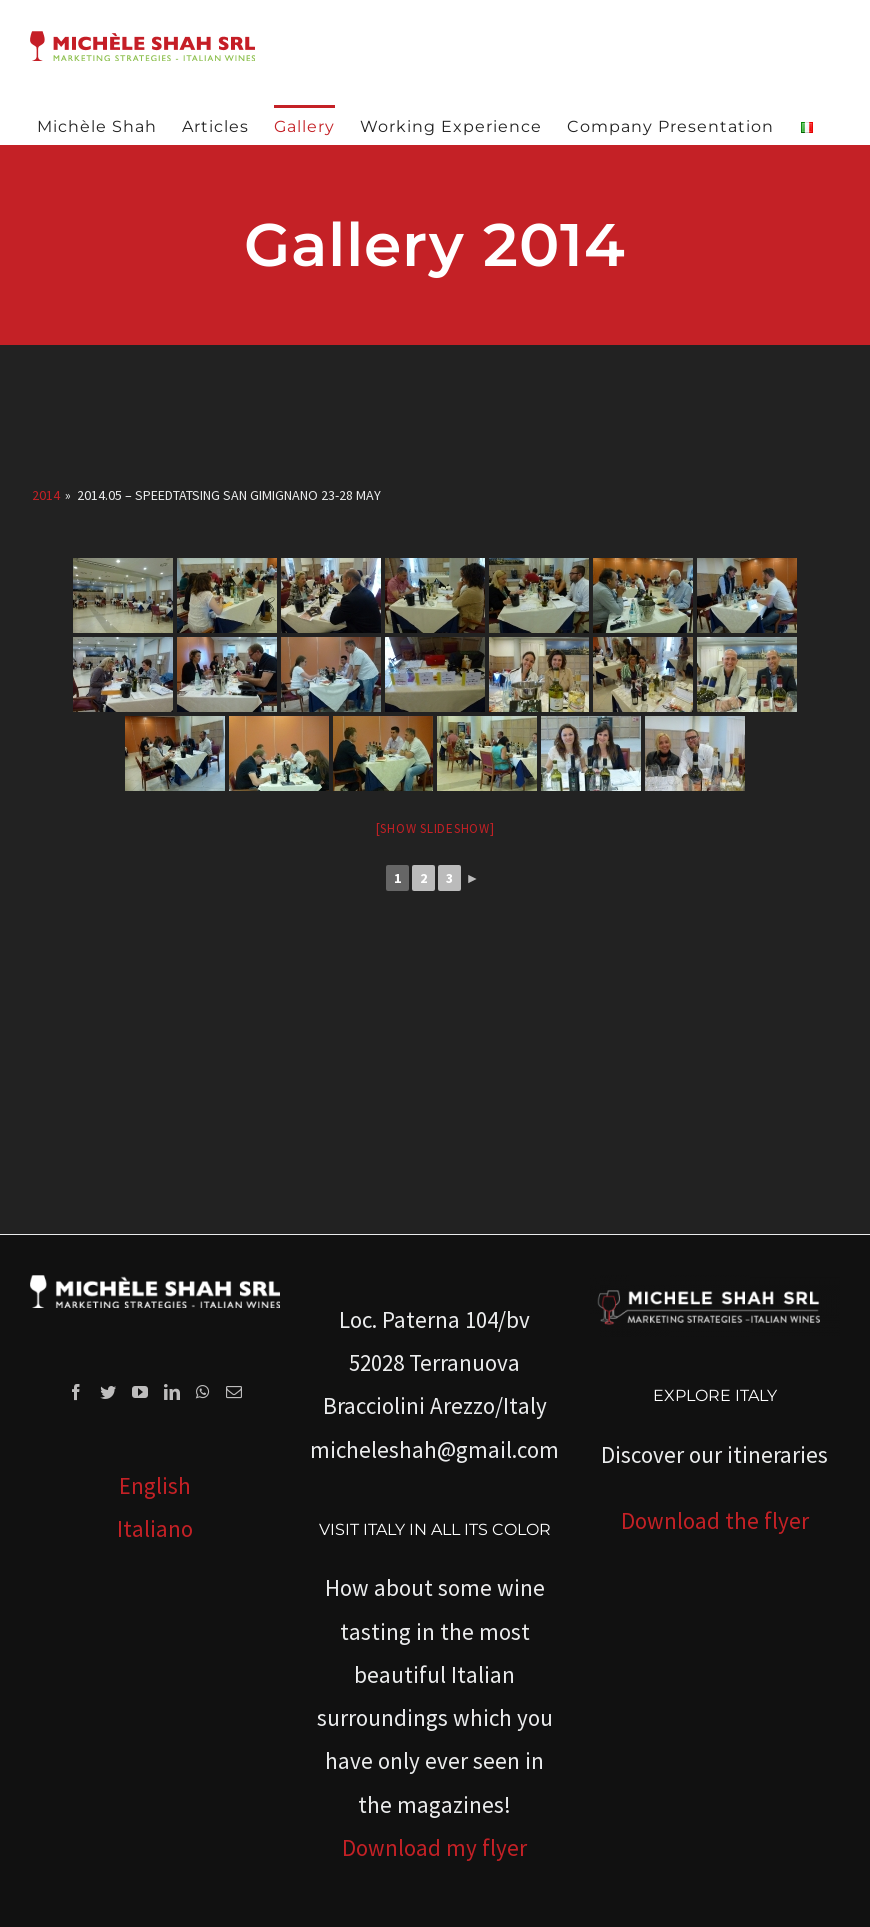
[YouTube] (140, 1392)
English (155, 1485)
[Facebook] (76, 1392)
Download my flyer (434, 1847)
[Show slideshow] (435, 828)
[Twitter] (108, 1392)
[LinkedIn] (172, 1392)
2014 (46, 495)
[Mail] (234, 1392)
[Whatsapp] (203, 1392)
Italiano (155, 1528)
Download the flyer (715, 1520)
